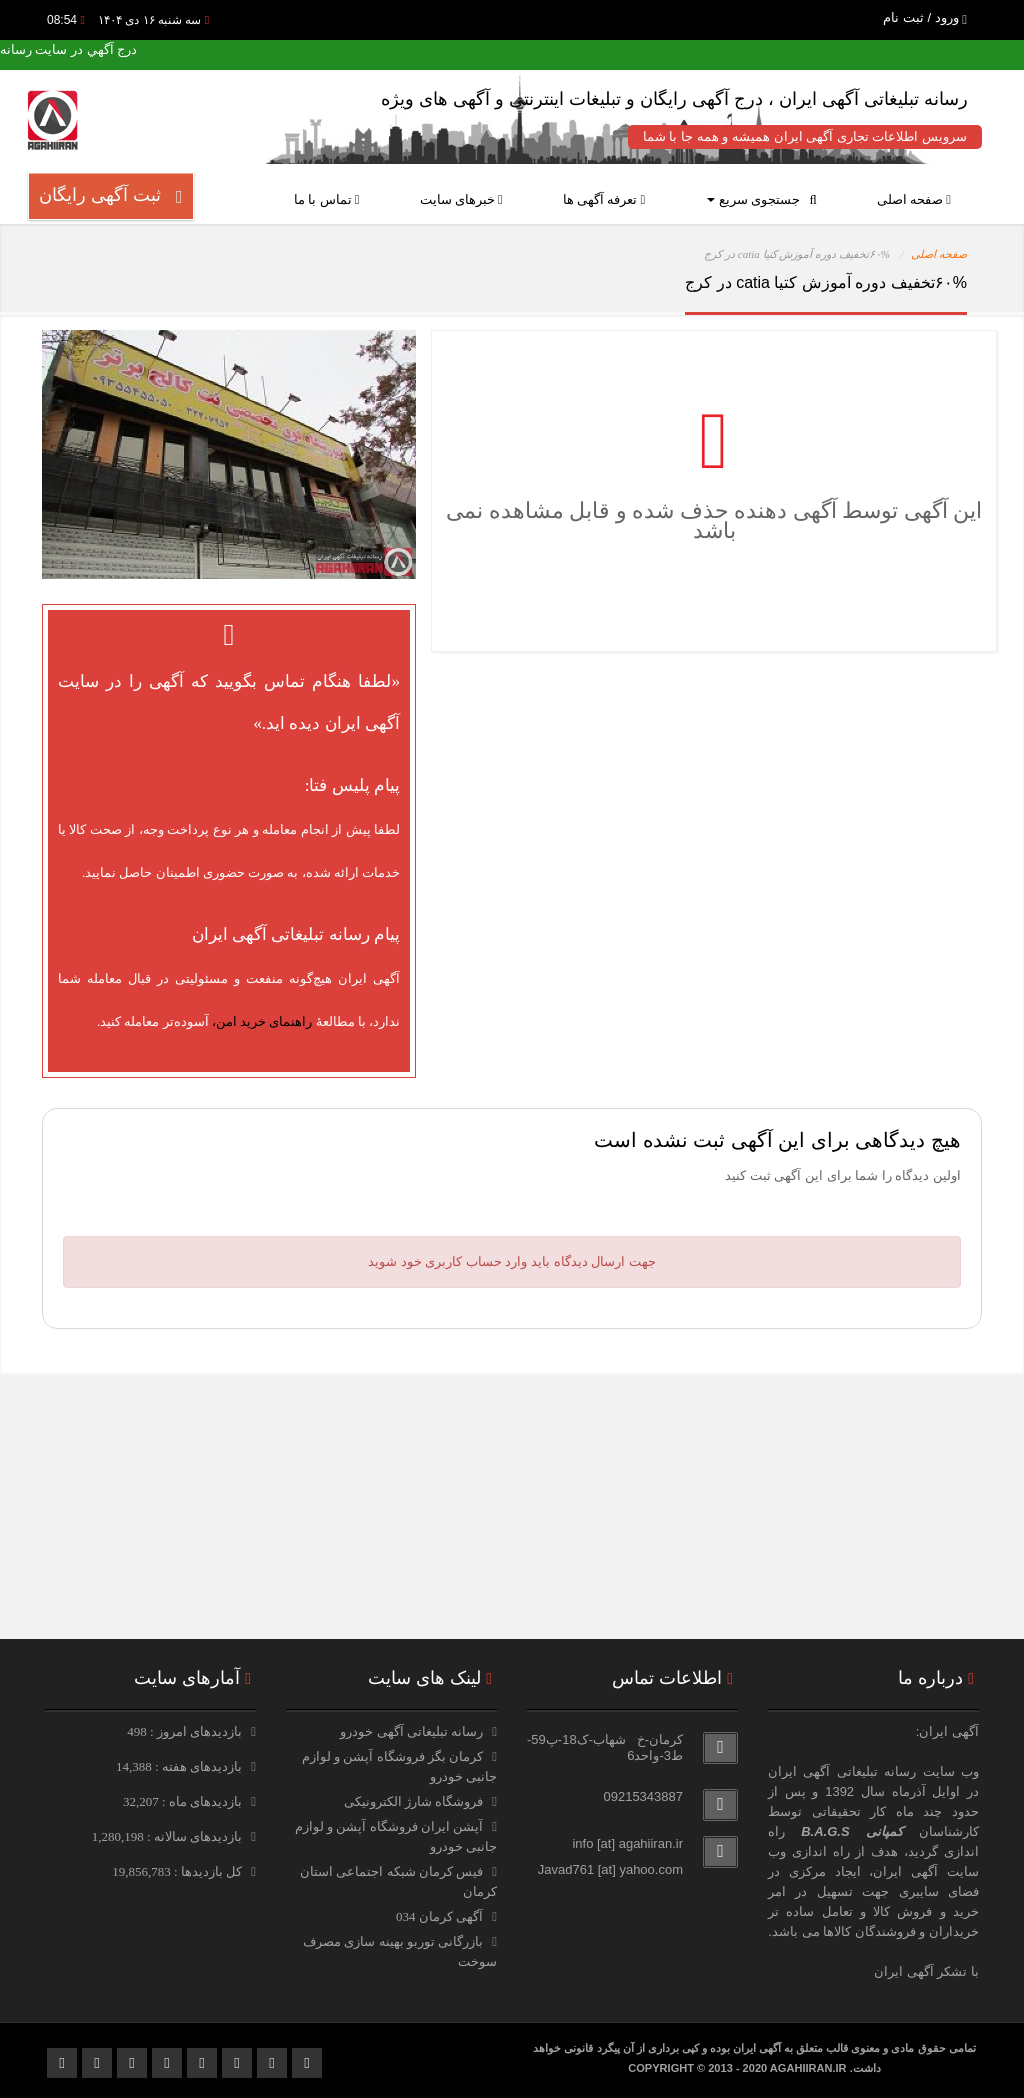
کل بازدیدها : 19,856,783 (178, 1871)
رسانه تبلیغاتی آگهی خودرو (411, 1731)
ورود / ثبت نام (925, 17)
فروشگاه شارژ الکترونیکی (414, 1801)
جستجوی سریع (761, 199)
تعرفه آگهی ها (604, 199)
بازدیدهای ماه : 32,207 (184, 1801)
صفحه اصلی (914, 199)
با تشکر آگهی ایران (926, 1971)
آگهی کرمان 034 (439, 1916)
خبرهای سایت (461, 199)
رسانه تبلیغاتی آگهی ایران (842, 1771)
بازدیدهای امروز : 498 (186, 1731)
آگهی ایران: (947, 1731)
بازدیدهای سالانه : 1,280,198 (169, 1836)
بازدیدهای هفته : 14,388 (180, 1766)
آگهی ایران (905, 1871)
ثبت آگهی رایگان (111, 195)
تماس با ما (327, 199)
